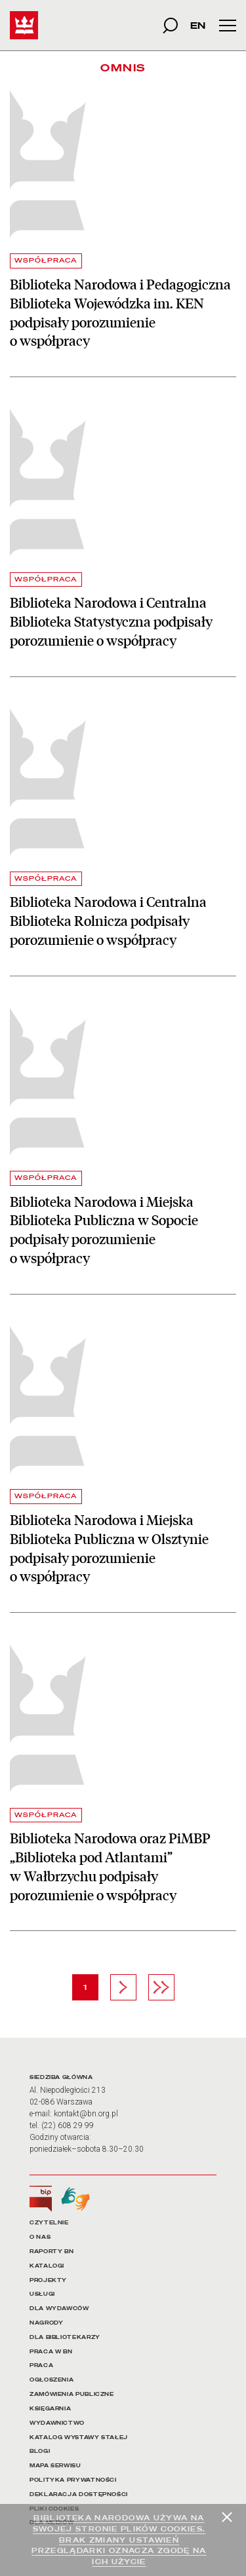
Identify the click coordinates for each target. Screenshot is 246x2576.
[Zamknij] (227, 2517)
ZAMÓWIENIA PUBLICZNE (72, 2394)
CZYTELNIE (49, 2222)
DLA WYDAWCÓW (59, 2308)
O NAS (40, 2237)
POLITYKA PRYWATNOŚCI (73, 2480)
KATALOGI (47, 2266)
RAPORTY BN (51, 2251)
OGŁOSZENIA (51, 2379)
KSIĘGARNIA (50, 2408)
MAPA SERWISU (55, 2465)
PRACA (41, 2365)
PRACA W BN (51, 2351)
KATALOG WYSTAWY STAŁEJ (79, 2437)
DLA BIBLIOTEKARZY (65, 2337)
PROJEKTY (48, 2280)
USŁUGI (42, 2294)
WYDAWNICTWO (57, 2423)
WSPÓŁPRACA (45, 260)
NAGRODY (46, 2323)
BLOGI (40, 2451)
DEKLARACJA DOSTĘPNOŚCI (79, 2494)
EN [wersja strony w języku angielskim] (197, 25)
